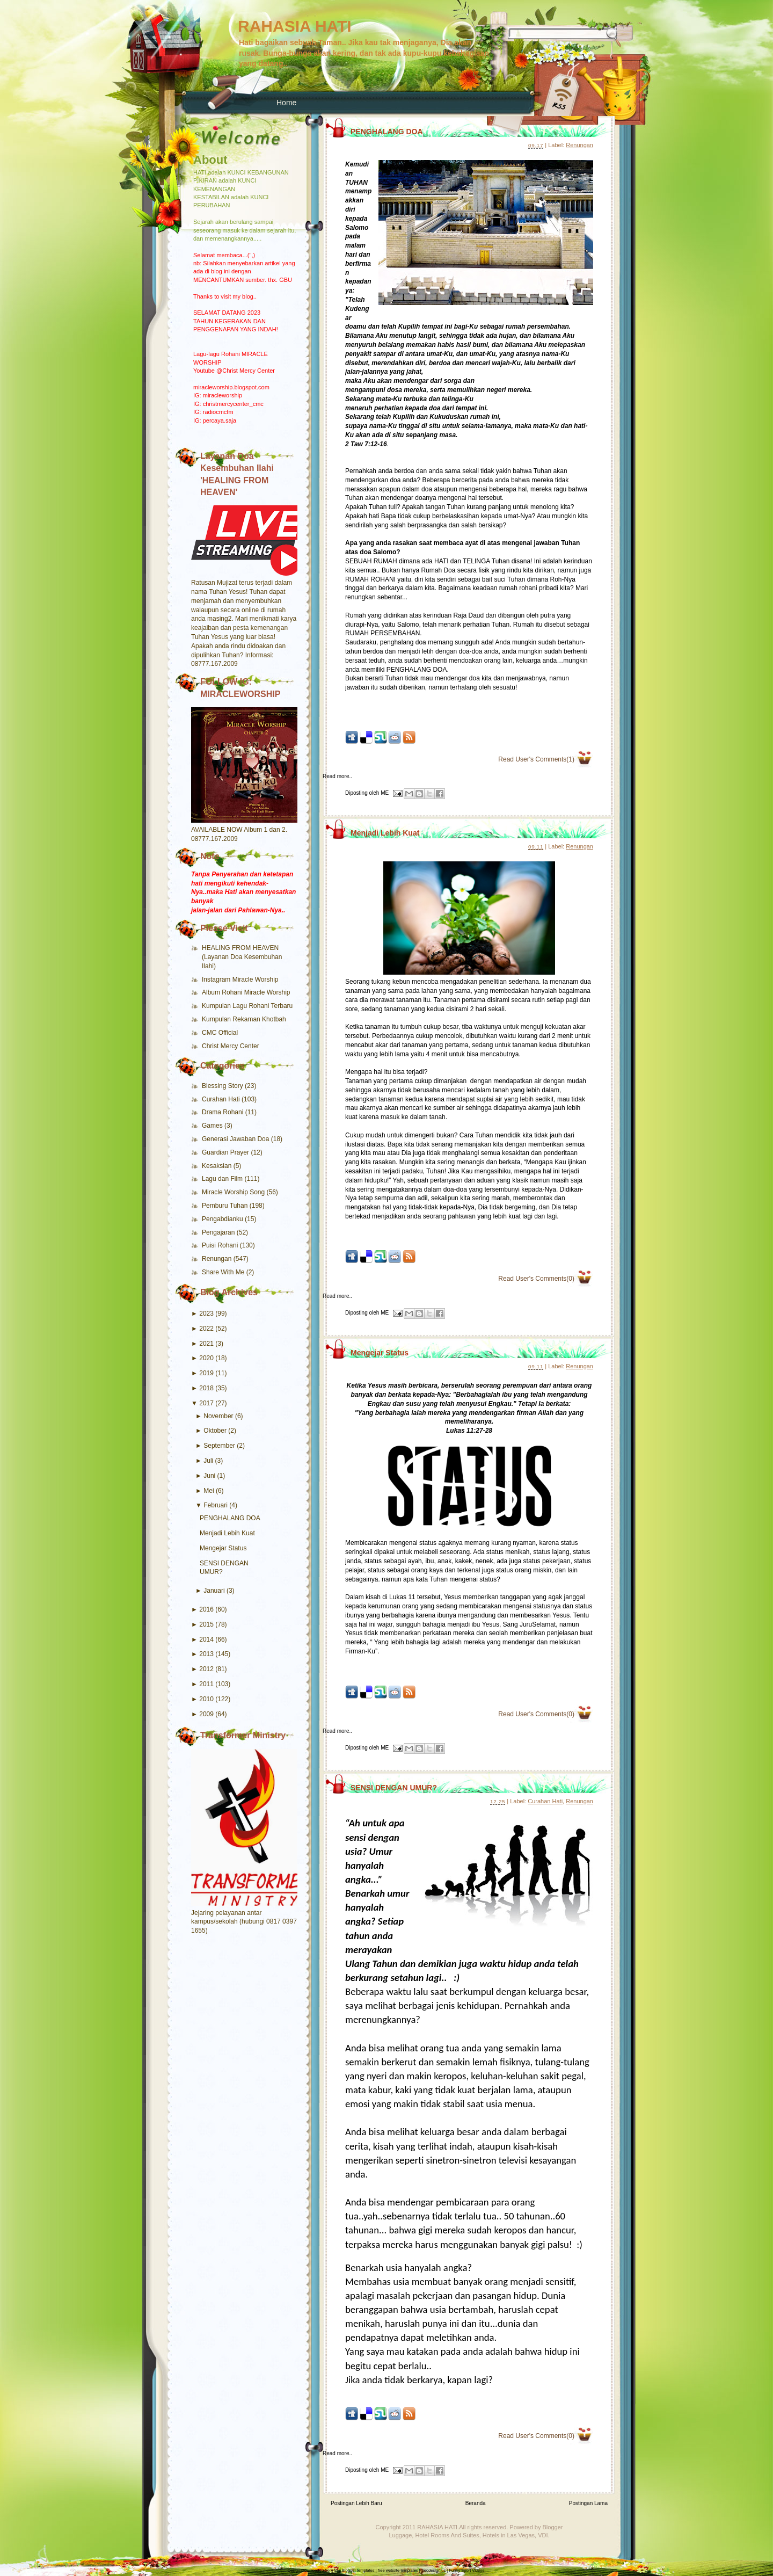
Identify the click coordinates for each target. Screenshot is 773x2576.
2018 (206, 1388)
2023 (206, 1313)
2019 (206, 1373)
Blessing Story (223, 1086)
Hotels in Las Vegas (509, 2535)
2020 (206, 1358)
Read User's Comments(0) (536, 1278)
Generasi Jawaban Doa (236, 1139)
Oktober (215, 1430)
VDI (543, 2535)
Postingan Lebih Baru (356, 2503)
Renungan (218, 1258)
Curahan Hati (222, 1099)
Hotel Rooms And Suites (447, 2535)
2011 (206, 1684)
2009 (206, 1714)
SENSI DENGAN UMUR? (394, 1787)
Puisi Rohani (221, 1245)
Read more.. (337, 776)
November (218, 1416)
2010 (206, 1699)
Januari (213, 1590)
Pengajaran (219, 1232)
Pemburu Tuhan (226, 1205)
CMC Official (220, 1032)
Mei (208, 1490)
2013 (206, 1654)
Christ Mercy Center (230, 1046)
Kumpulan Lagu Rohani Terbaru (247, 1006)
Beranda (475, 2503)
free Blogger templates (354, 2570)
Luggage (400, 2535)
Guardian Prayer (226, 1152)
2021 (206, 1343)
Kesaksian (218, 1166)
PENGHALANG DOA (230, 1518)
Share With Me (224, 1272)
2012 (206, 1669)
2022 (206, 1328)
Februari (215, 1505)
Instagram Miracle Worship (240, 979)
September (219, 1445)
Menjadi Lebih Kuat (227, 1533)
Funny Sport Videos (466, 2570)
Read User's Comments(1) (536, 759)
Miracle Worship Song (234, 1192)
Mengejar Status (223, 1548)
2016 (206, 1609)
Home (286, 102)
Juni (209, 1475)
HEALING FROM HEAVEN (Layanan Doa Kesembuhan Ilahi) (242, 957)
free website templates (398, 2570)
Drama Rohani (223, 1112)
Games (213, 1125)
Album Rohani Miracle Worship (246, 992)
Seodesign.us (433, 2570)
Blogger (553, 2527)
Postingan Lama (588, 2503)
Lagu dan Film (223, 1178)
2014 (206, 1639)
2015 (206, 1624)
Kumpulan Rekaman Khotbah (244, 1019)
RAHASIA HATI (295, 26)
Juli (208, 1460)
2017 (206, 1403)
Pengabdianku (223, 1219)
